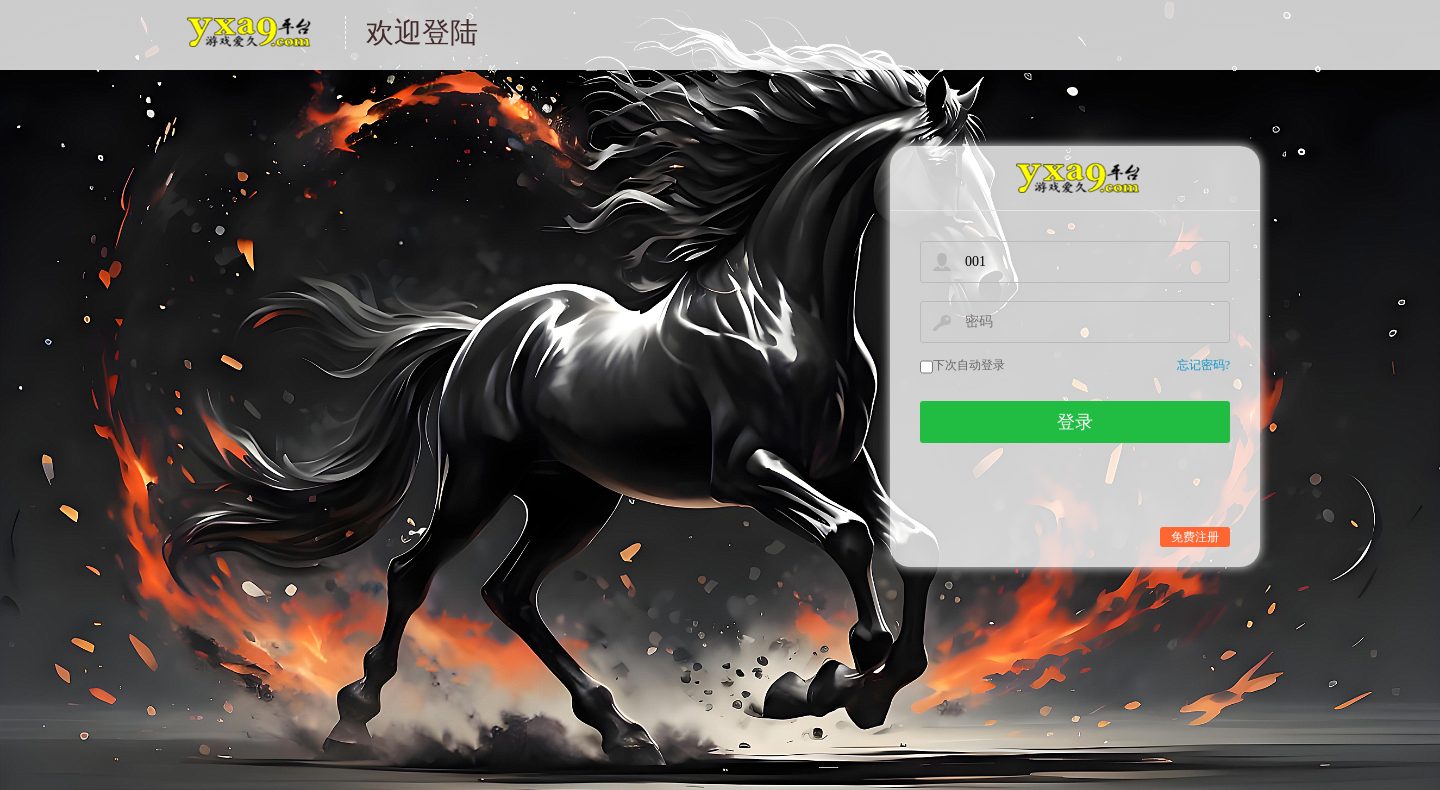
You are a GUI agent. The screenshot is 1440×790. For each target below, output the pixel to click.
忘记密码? (1203, 365)
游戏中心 (247, 44)
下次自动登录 (969, 365)
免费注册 (1195, 537)
